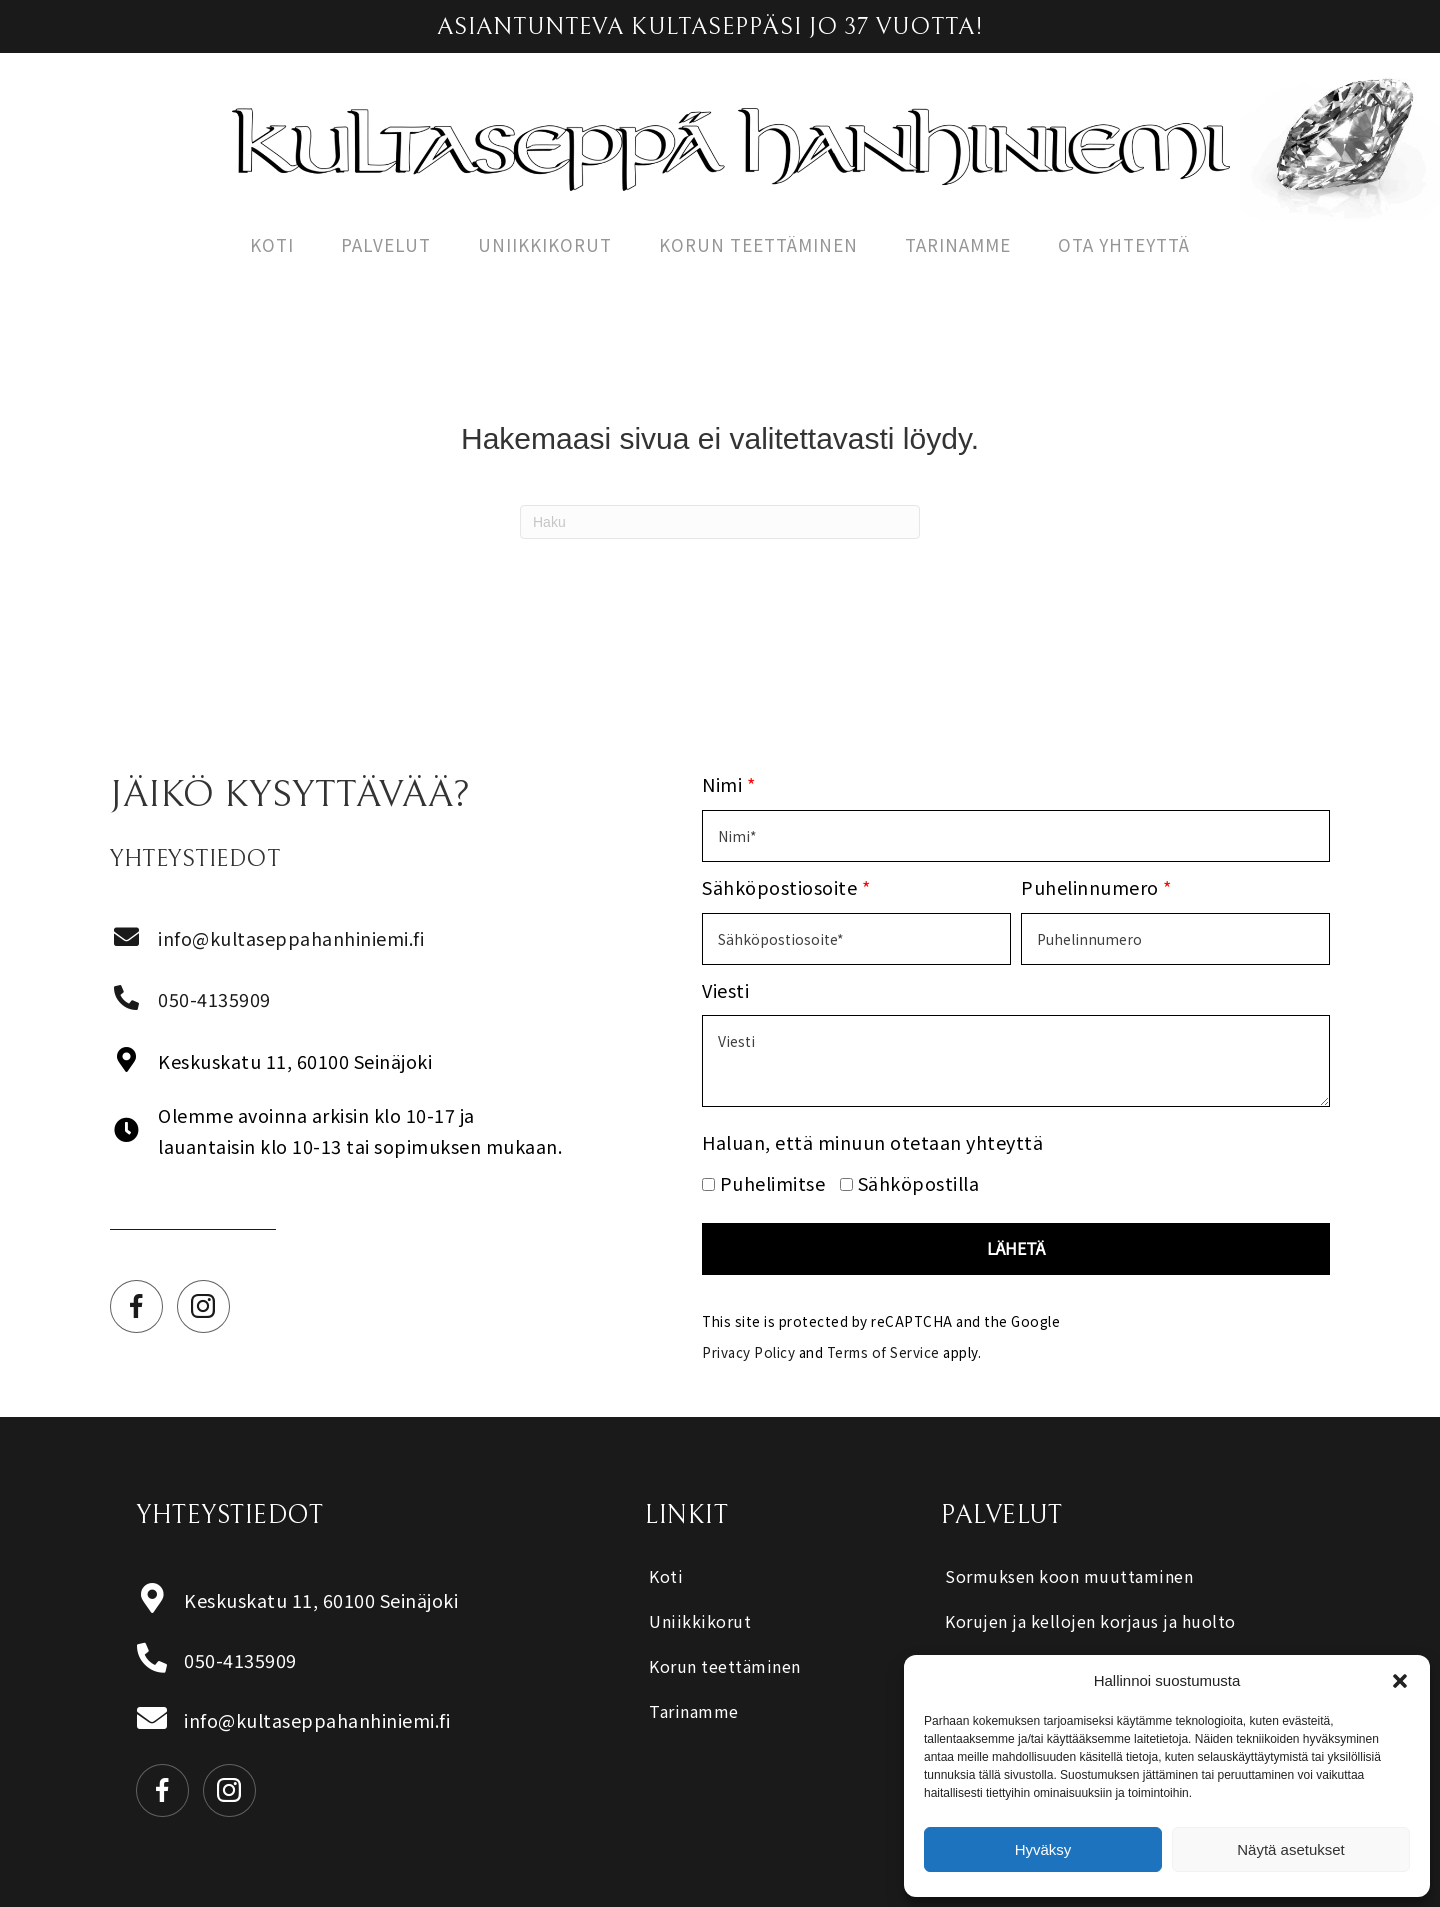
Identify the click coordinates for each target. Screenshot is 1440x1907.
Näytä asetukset (1291, 1849)
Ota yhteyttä (1124, 244)
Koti (272, 244)
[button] (1400, 1681)
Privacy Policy (748, 1352)
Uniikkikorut (545, 244)
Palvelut (386, 244)
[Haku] (720, 522)
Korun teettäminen (758, 244)
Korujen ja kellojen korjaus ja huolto (1090, 1621)
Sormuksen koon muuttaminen (1069, 1576)
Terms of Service (883, 1352)
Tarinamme (958, 244)
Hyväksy (1043, 1849)
